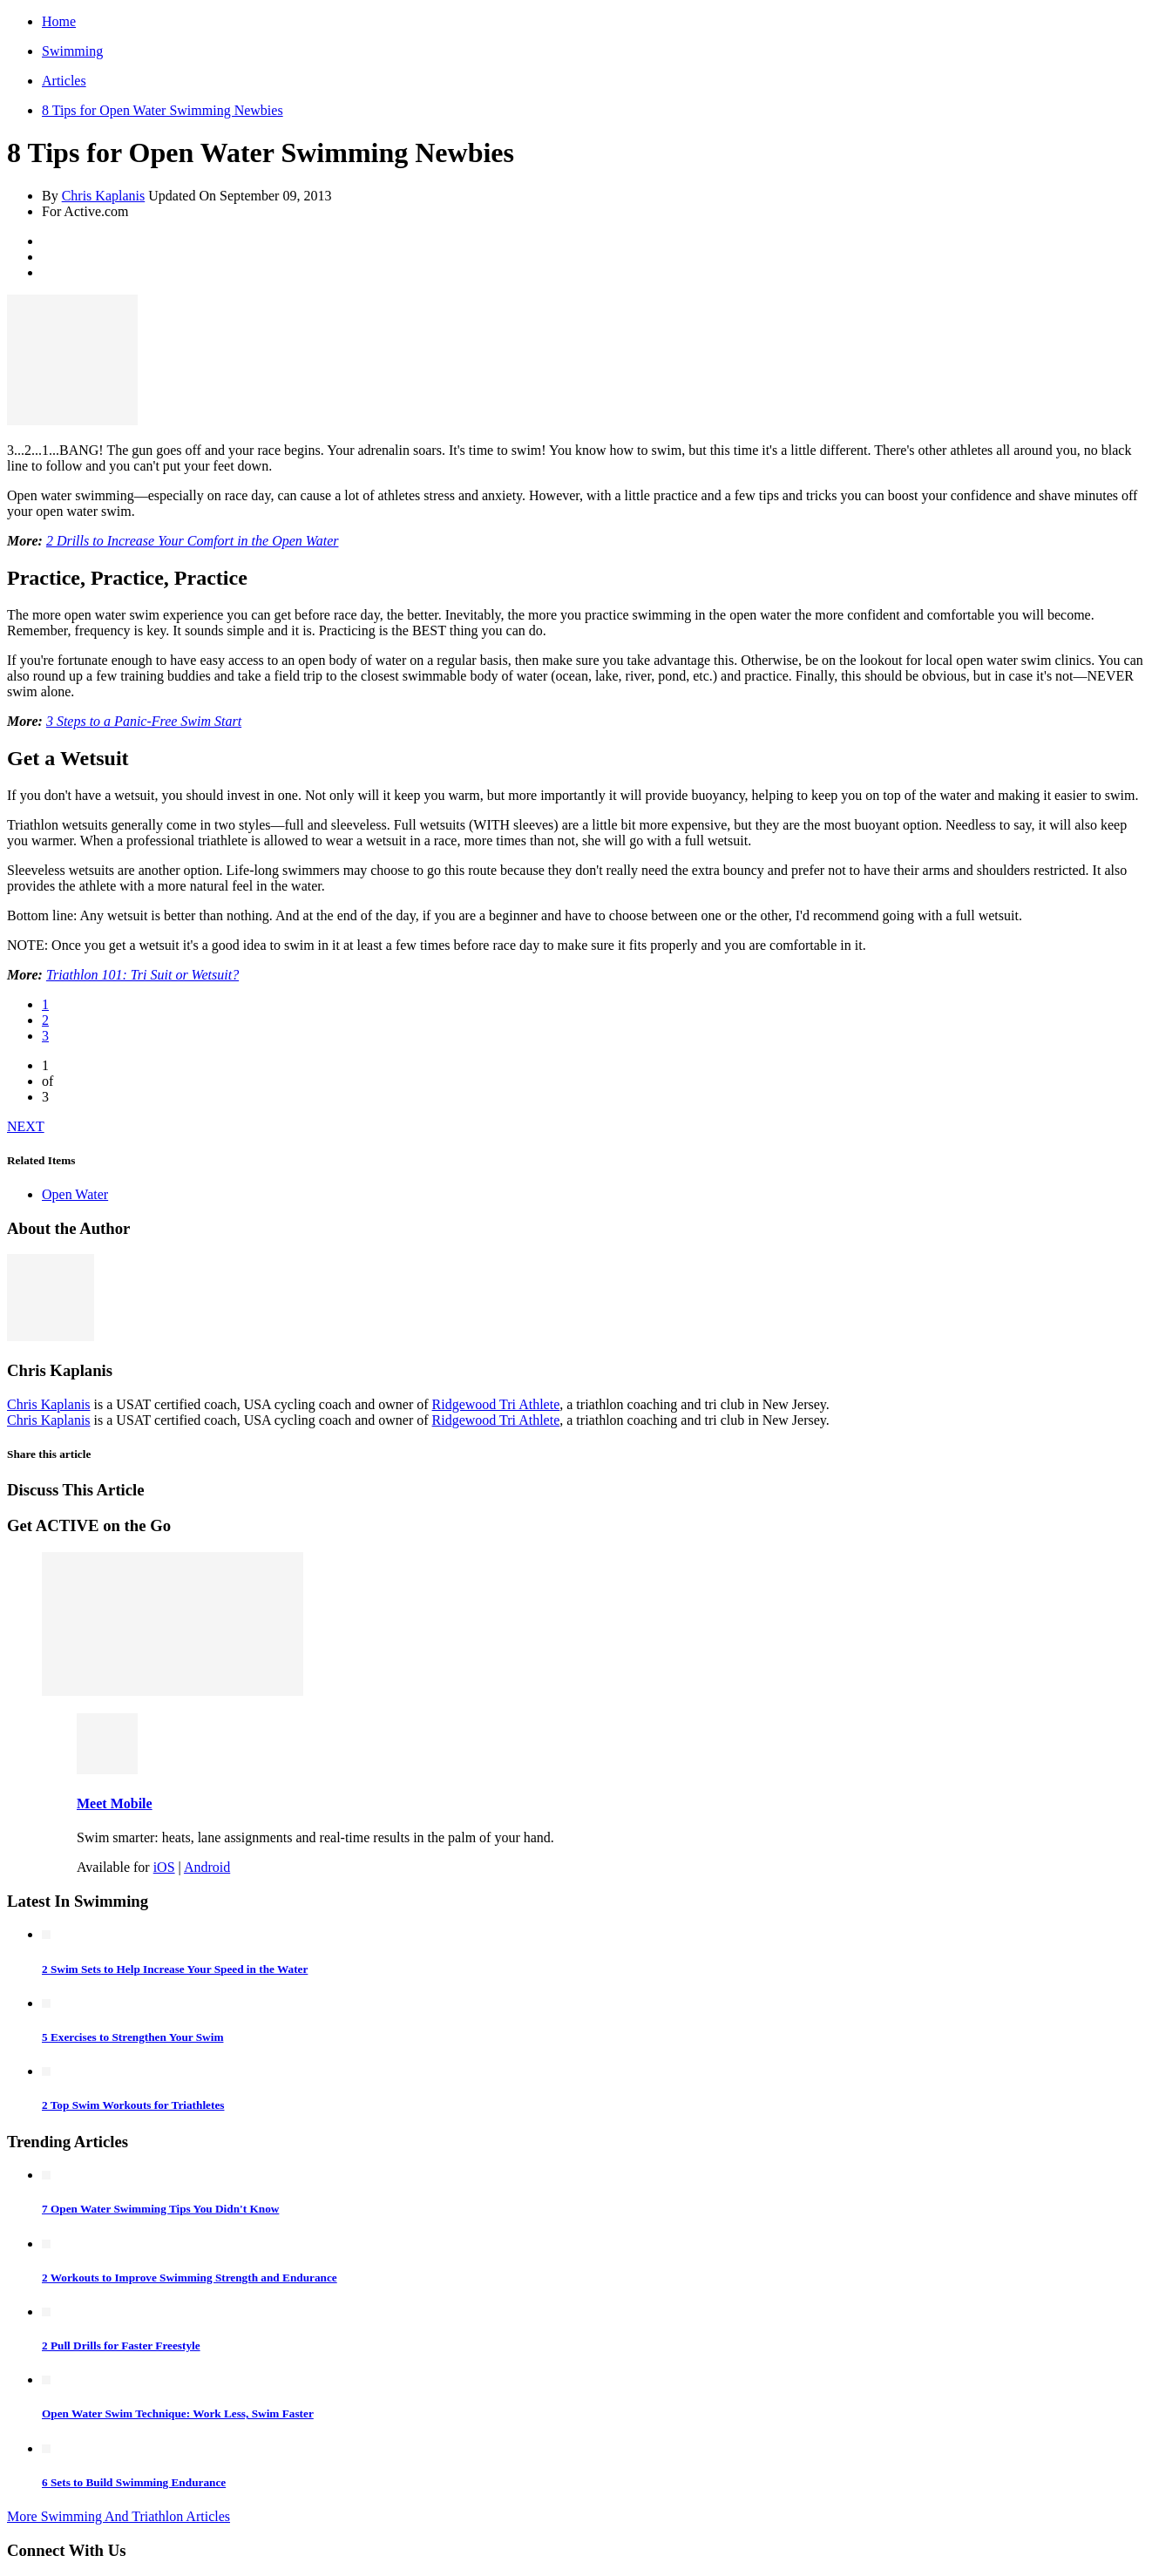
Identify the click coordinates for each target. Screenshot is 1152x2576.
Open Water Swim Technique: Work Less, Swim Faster (178, 2413)
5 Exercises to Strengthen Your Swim (132, 2037)
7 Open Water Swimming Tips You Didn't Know (160, 2208)
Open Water (75, 1194)
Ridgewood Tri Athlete (496, 1404)
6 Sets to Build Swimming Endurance (134, 2482)
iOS (164, 1867)
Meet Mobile (114, 1803)
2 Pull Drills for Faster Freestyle (121, 2345)
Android (207, 1867)
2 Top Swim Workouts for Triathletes (133, 2105)
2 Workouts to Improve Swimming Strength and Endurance (189, 2277)
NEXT (25, 1126)
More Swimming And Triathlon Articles (118, 2516)
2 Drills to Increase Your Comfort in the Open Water (192, 540)
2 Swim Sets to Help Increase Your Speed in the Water (175, 1969)
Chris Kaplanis (104, 195)
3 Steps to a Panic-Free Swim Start (143, 721)
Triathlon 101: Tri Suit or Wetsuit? (142, 974)
